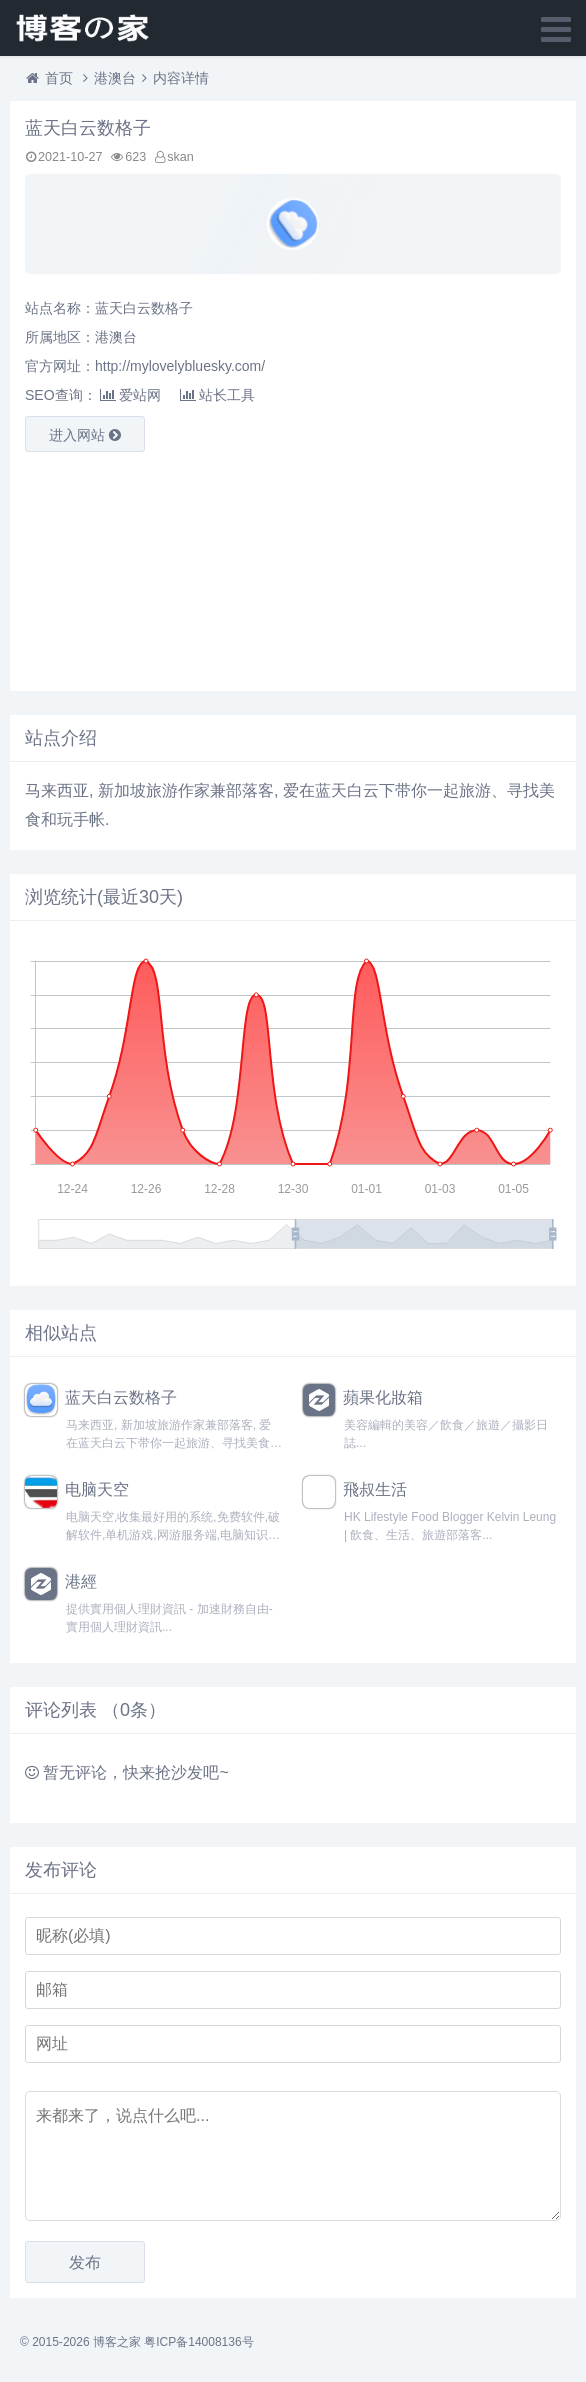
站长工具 (217, 395)
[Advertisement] (215, 567)
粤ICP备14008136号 (198, 2342)
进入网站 (85, 435)
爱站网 (130, 395)
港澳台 (115, 78)
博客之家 (117, 2342)
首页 (59, 78)
